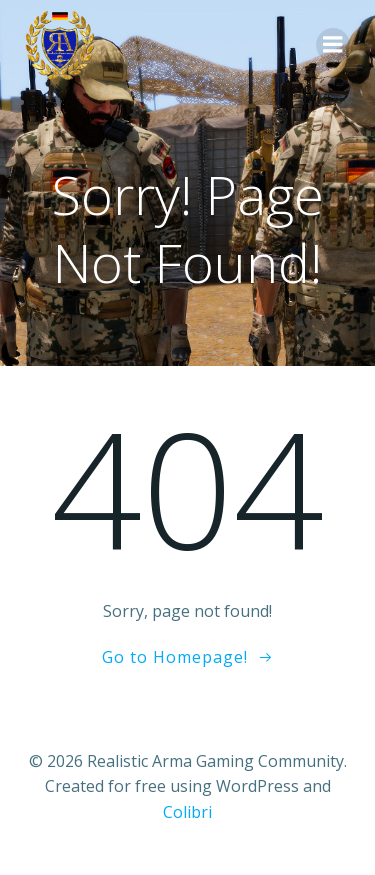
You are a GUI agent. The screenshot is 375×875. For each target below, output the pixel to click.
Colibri (187, 812)
